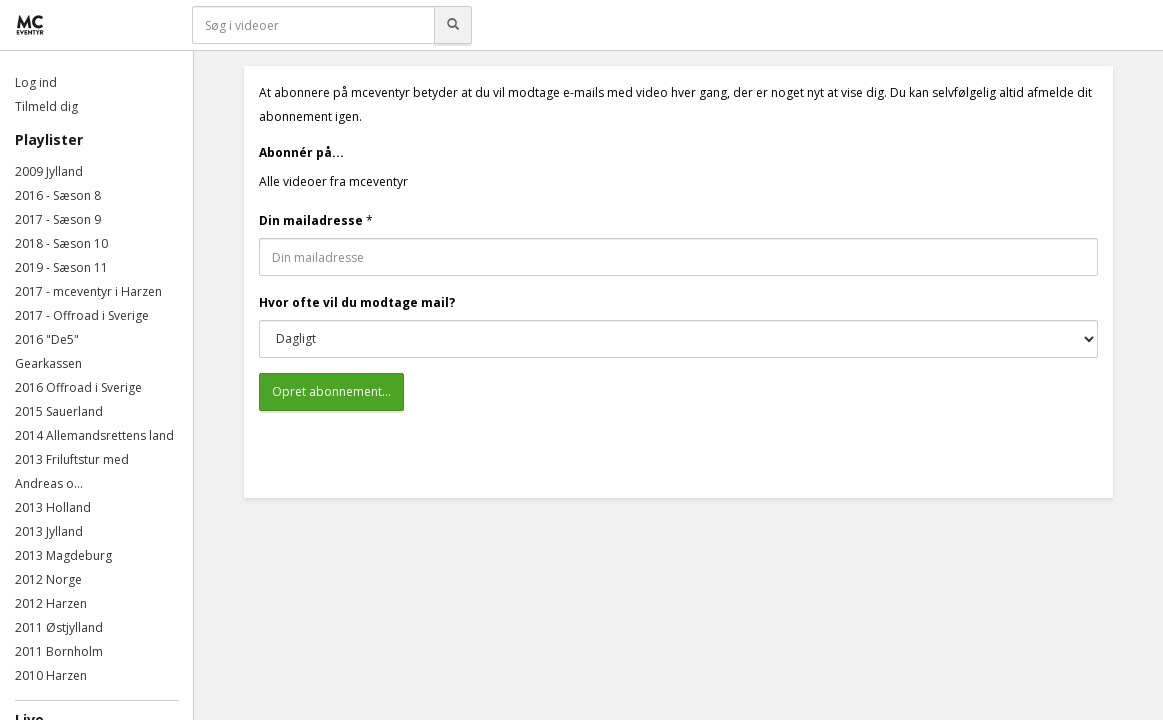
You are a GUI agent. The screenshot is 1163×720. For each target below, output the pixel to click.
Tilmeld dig (46, 106)
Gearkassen (48, 363)
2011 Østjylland (59, 627)
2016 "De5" (47, 339)
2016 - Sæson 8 (58, 195)
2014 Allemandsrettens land (94, 435)
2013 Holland (53, 507)
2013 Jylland (49, 531)
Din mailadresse (311, 220)
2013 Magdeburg (63, 555)
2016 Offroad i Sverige (78, 387)
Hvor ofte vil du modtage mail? (357, 302)
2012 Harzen (51, 603)
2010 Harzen (51, 675)
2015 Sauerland (59, 411)
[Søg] (453, 25)
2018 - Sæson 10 (61, 243)
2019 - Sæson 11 (61, 267)
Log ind (36, 82)
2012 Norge (48, 579)
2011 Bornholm (59, 651)
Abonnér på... (301, 152)
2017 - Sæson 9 (58, 219)
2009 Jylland (49, 171)
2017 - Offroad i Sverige (82, 315)
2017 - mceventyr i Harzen (88, 291)
